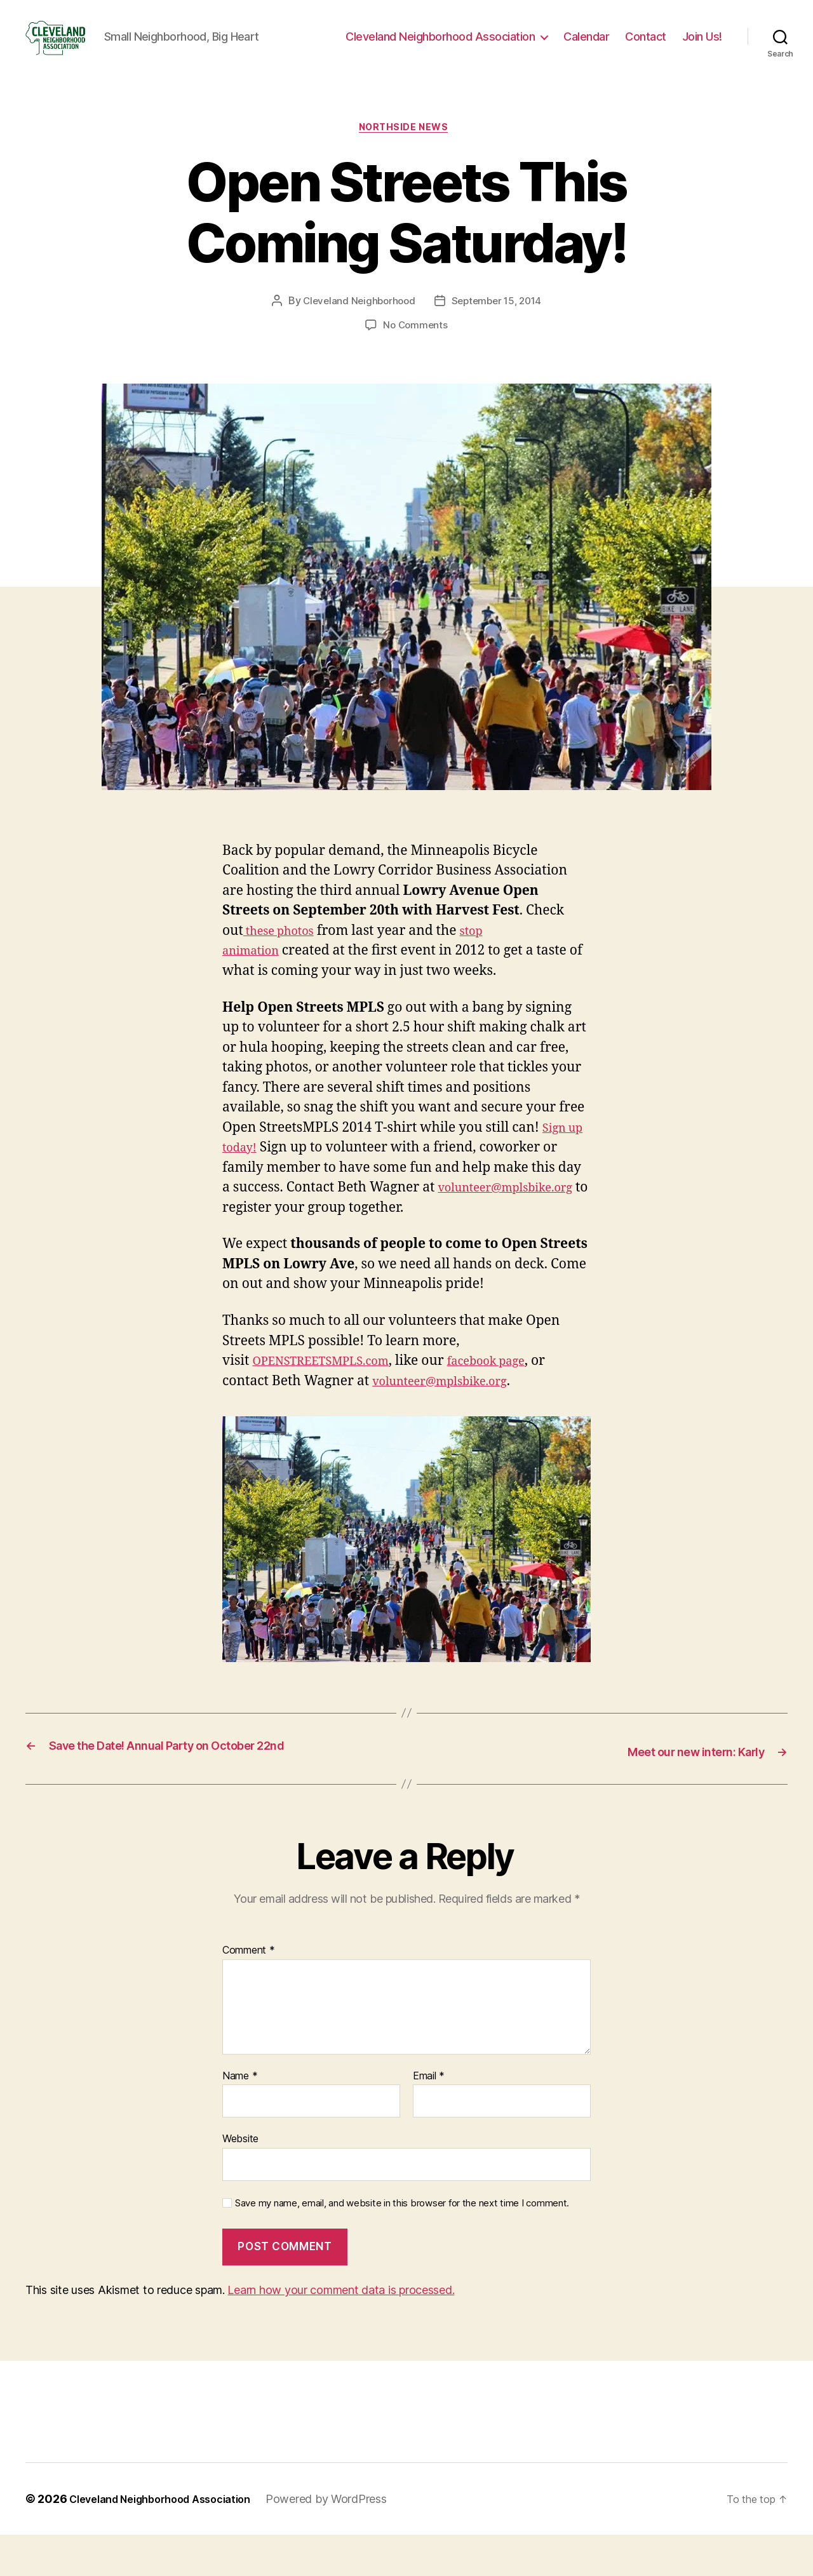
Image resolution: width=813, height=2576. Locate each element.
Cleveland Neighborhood (356, 323)
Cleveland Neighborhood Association (440, 46)
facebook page (514, 1403)
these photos (284, 953)
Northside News (406, 149)
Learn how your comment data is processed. (340, 2331)
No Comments (415, 347)
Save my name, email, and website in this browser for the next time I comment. (402, 2244)
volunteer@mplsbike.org (316, 1229)
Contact (645, 46)
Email (429, 2117)
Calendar (586, 46)
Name (239, 2117)
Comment (248, 1991)
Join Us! (702, 46)
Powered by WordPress (349, 2540)
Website (240, 2179)
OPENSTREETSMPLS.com (331, 1403)
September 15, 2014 (499, 323)
